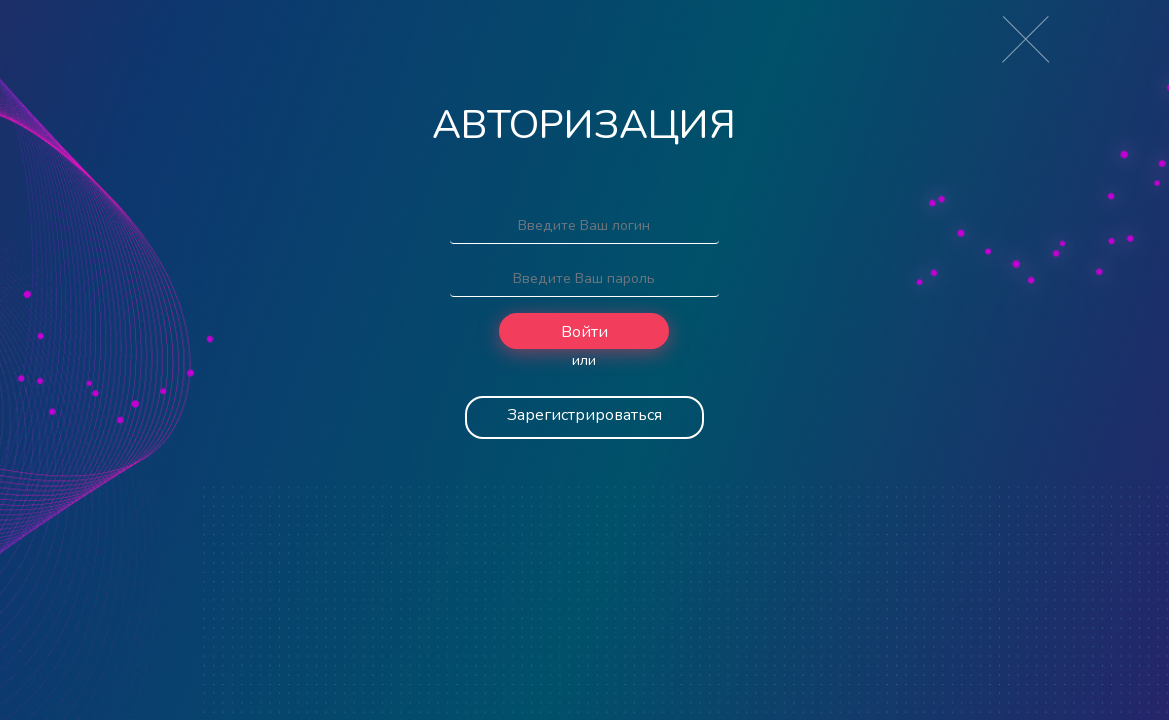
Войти (584, 332)
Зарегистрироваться (584, 415)
